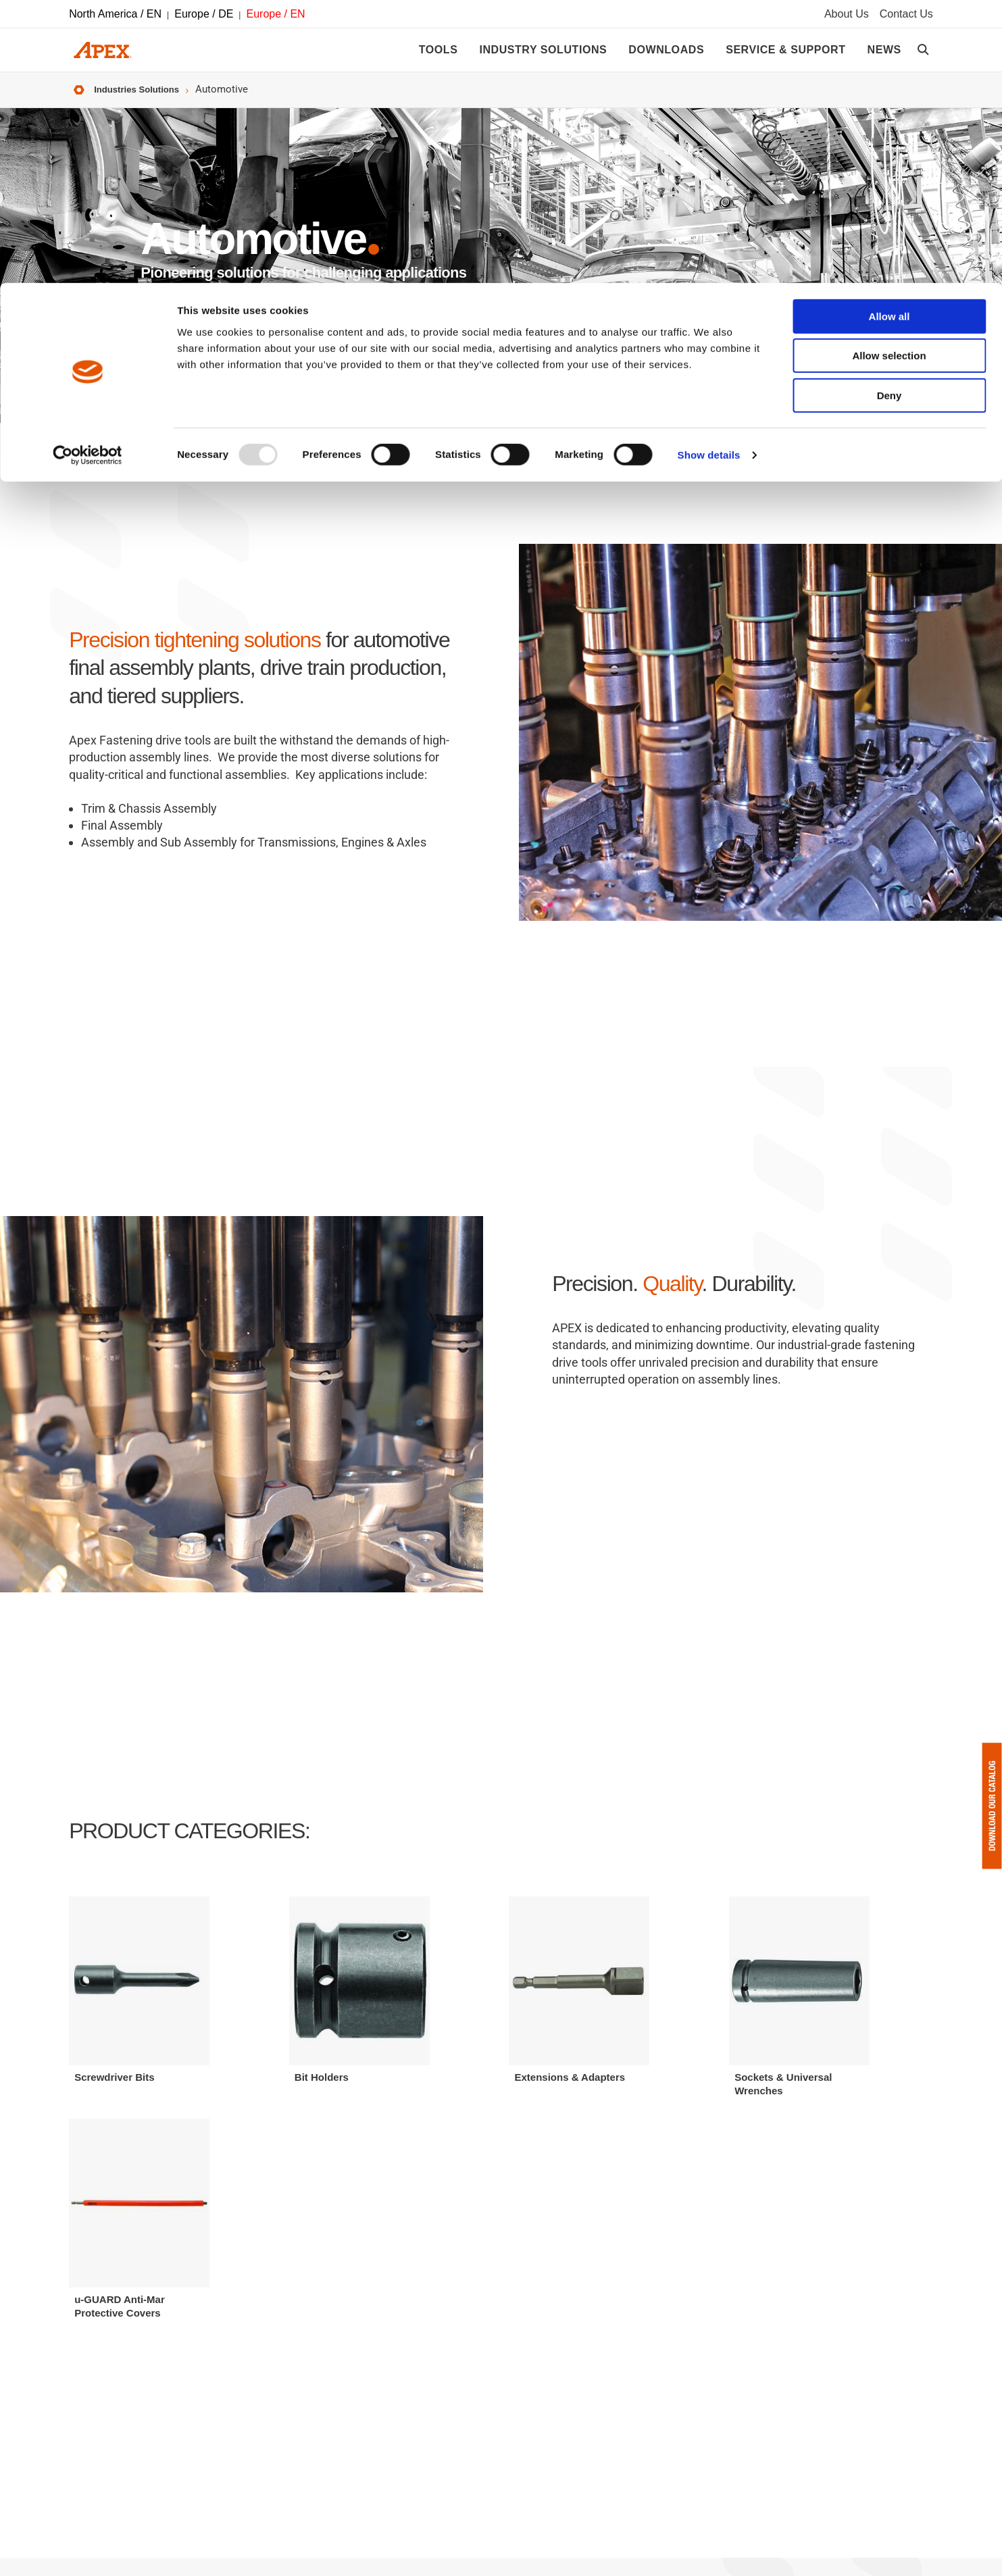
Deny (889, 112)
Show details (709, 172)
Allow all (889, 33)
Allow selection (889, 73)
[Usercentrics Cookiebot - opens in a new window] (87, 172)
